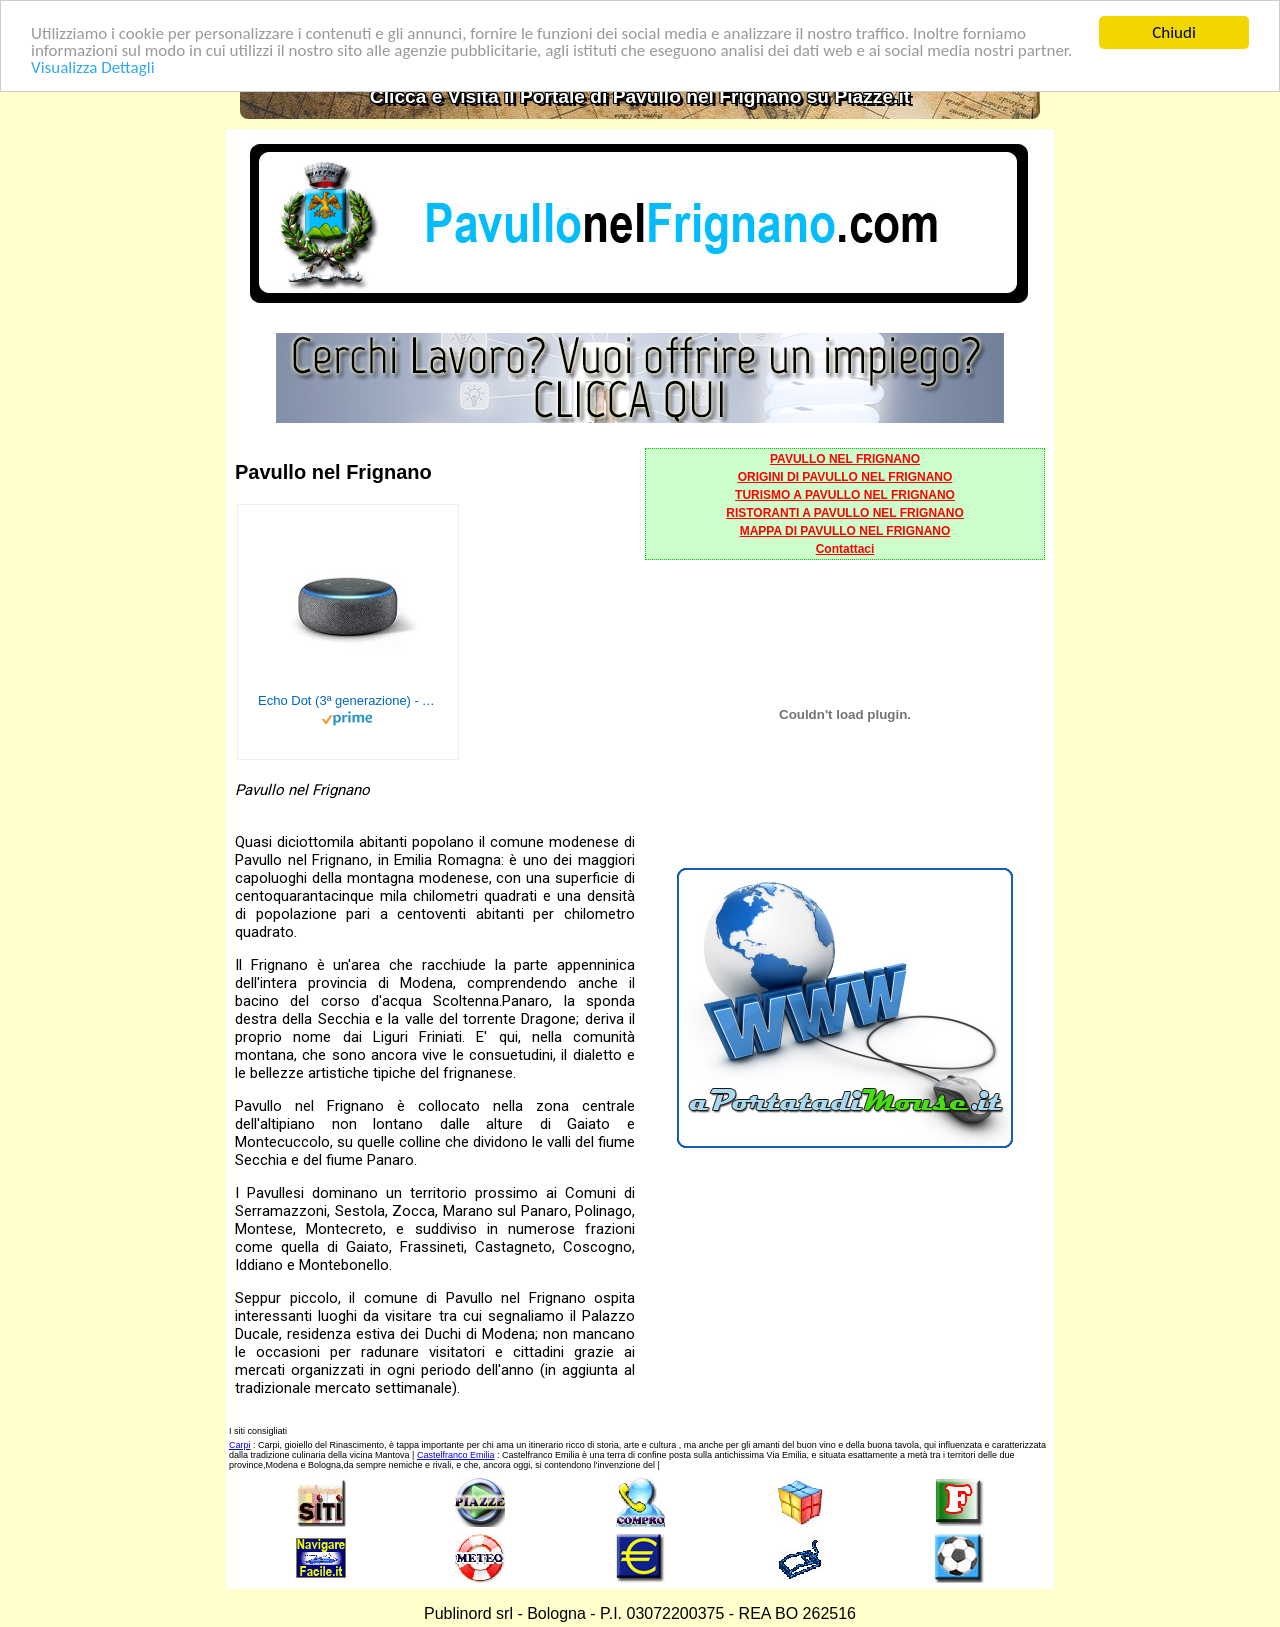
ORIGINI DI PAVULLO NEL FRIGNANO (845, 477)
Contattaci (845, 549)
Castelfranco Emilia (456, 1455)
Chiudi (1174, 32)
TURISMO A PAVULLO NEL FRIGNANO (845, 495)
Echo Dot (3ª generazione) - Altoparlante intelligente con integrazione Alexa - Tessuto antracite (348, 700)
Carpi (240, 1445)
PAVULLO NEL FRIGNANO (845, 459)
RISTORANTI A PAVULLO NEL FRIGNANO (845, 513)
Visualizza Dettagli (93, 66)
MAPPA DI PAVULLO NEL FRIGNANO (845, 531)
